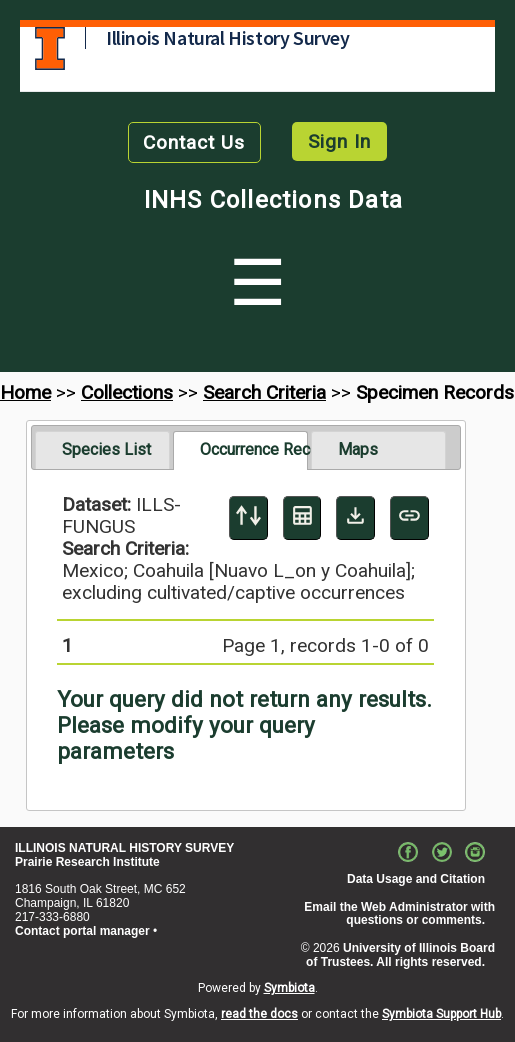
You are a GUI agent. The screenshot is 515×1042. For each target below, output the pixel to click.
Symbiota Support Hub (441, 1014)
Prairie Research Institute (87, 862)
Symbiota (289, 988)
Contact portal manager (82, 931)
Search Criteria (264, 392)
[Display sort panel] (248, 518)
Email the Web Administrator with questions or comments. (399, 914)
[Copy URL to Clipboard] (409, 518)
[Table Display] (302, 518)
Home (25, 392)
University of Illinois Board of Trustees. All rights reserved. (400, 955)
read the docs (259, 1014)
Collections (127, 392)
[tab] (102, 450)
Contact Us (194, 142)
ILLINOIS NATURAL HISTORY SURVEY (124, 848)
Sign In (339, 141)
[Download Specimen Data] (355, 518)
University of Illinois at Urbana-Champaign (50, 48)
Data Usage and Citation (416, 879)
